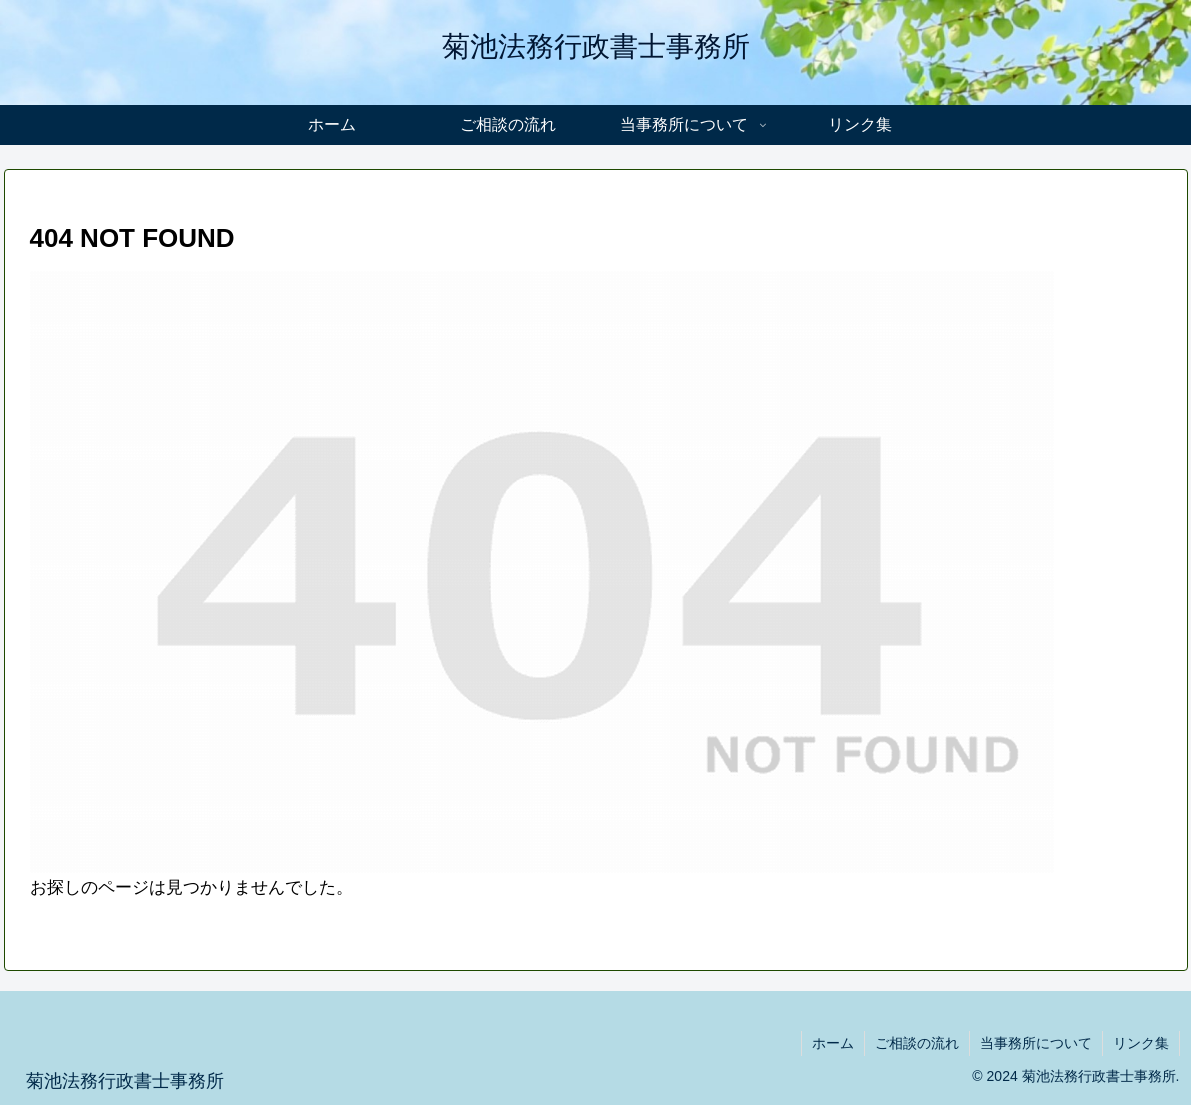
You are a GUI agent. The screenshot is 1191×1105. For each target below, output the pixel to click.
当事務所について (1036, 1043)
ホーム (833, 1043)
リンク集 (1141, 1043)
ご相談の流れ (917, 1043)
